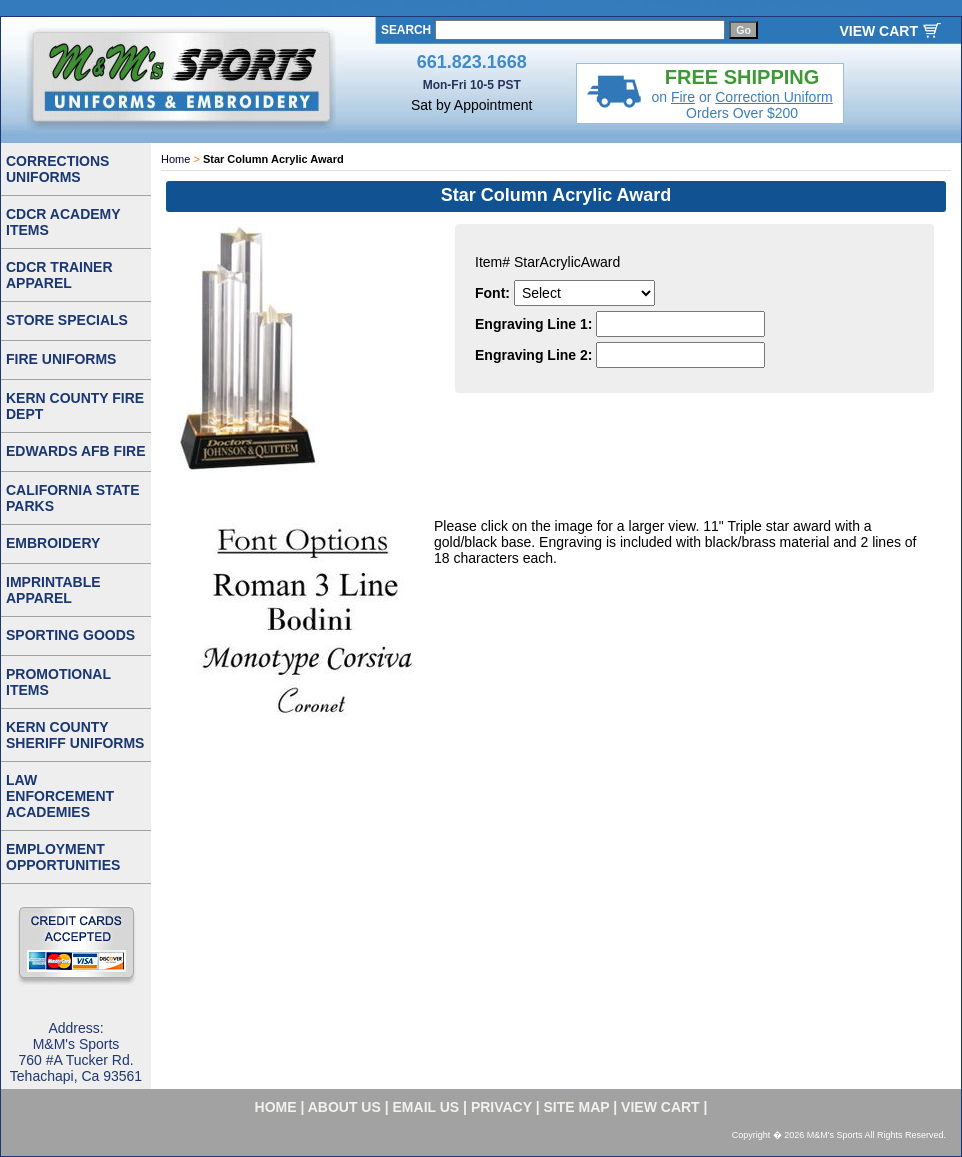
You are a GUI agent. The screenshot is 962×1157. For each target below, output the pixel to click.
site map (577, 1107)
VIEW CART (878, 31)
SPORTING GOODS (70, 635)
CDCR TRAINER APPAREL (59, 275)
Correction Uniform (773, 97)
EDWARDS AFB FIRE (75, 451)
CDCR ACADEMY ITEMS (63, 222)
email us (426, 1107)
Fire (683, 97)
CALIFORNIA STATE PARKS (73, 498)
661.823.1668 (472, 62)
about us (344, 1107)
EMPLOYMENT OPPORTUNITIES (63, 857)
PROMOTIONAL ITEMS (58, 682)
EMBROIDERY (53, 543)
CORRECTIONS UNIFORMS (57, 169)
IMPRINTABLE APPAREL (53, 590)
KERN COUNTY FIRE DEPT (75, 406)
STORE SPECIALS (67, 320)
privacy (501, 1107)
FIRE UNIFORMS (61, 359)
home (276, 1107)
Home (175, 159)
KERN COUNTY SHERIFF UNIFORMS (75, 735)
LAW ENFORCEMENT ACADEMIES (60, 796)
